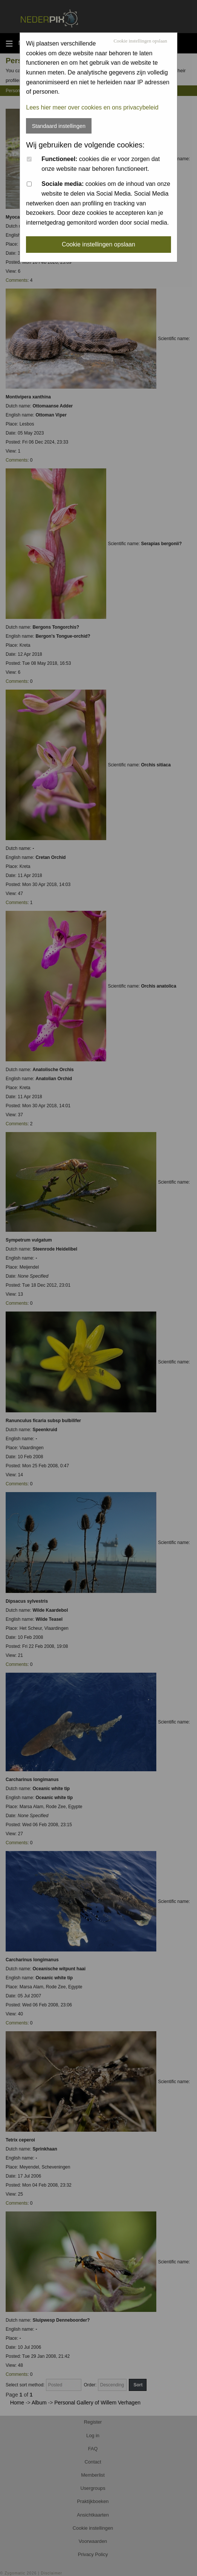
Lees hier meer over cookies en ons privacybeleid (92, 107)
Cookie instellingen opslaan (140, 41)
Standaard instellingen (59, 126)
